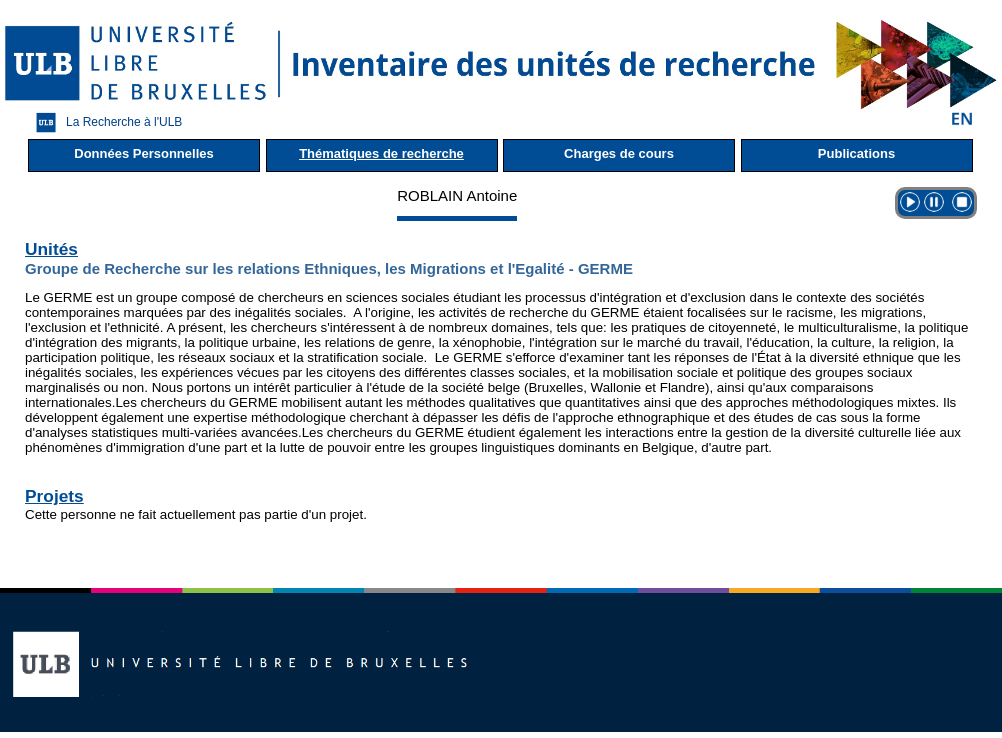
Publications (856, 153)
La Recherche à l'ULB (104, 122)
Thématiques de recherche (381, 153)
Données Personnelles (143, 153)
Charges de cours (619, 153)
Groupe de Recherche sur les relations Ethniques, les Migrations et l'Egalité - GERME (329, 268)
